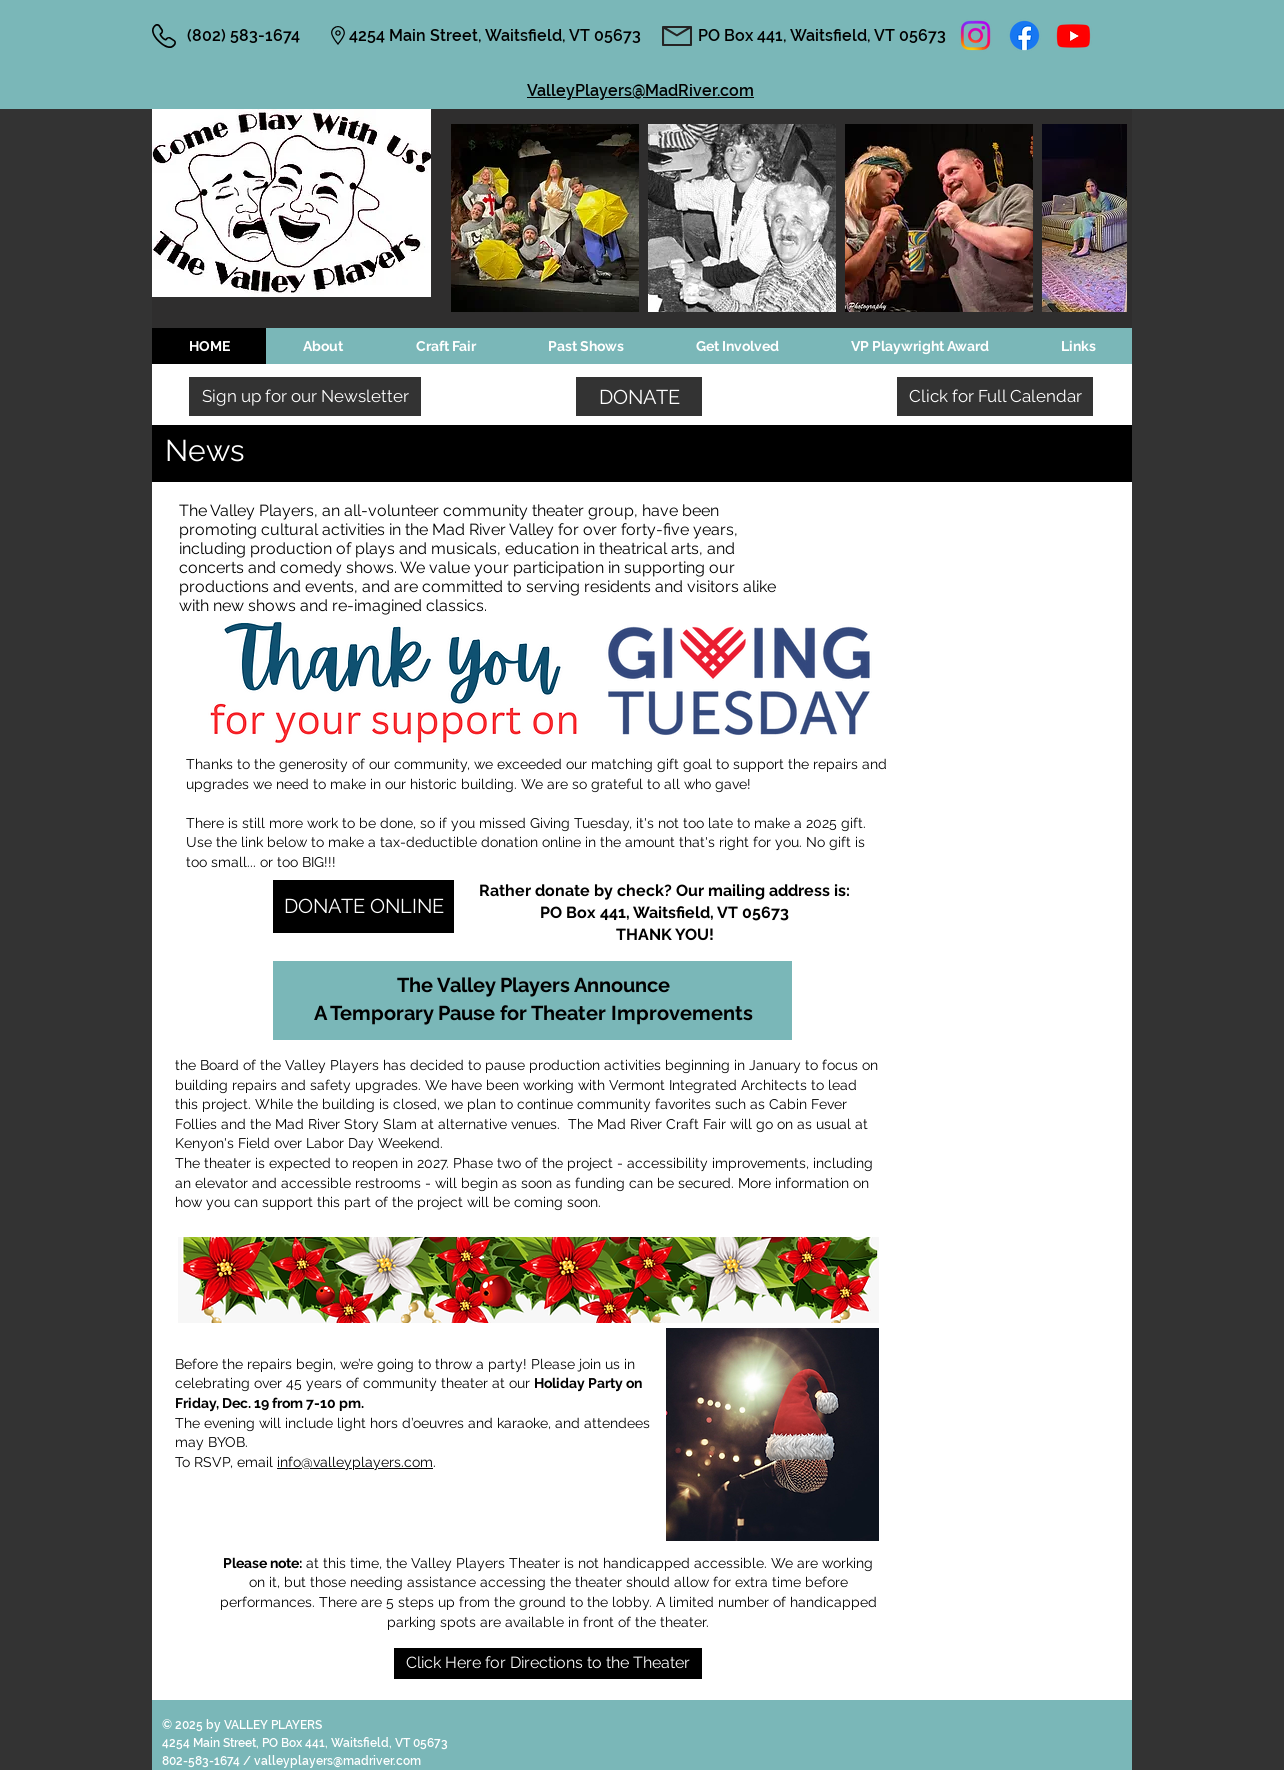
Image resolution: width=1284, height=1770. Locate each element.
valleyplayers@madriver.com (337, 1761)
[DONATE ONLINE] (363, 906)
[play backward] (476, 218)
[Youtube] (1073, 35)
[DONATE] (639, 396)
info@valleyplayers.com (355, 1462)
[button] (545, 218)
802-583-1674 (202, 1761)
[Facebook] (1024, 35)
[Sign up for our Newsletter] (305, 396)
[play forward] (1102, 218)
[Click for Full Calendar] (995, 396)
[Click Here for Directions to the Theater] (548, 1663)
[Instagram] (975, 35)
